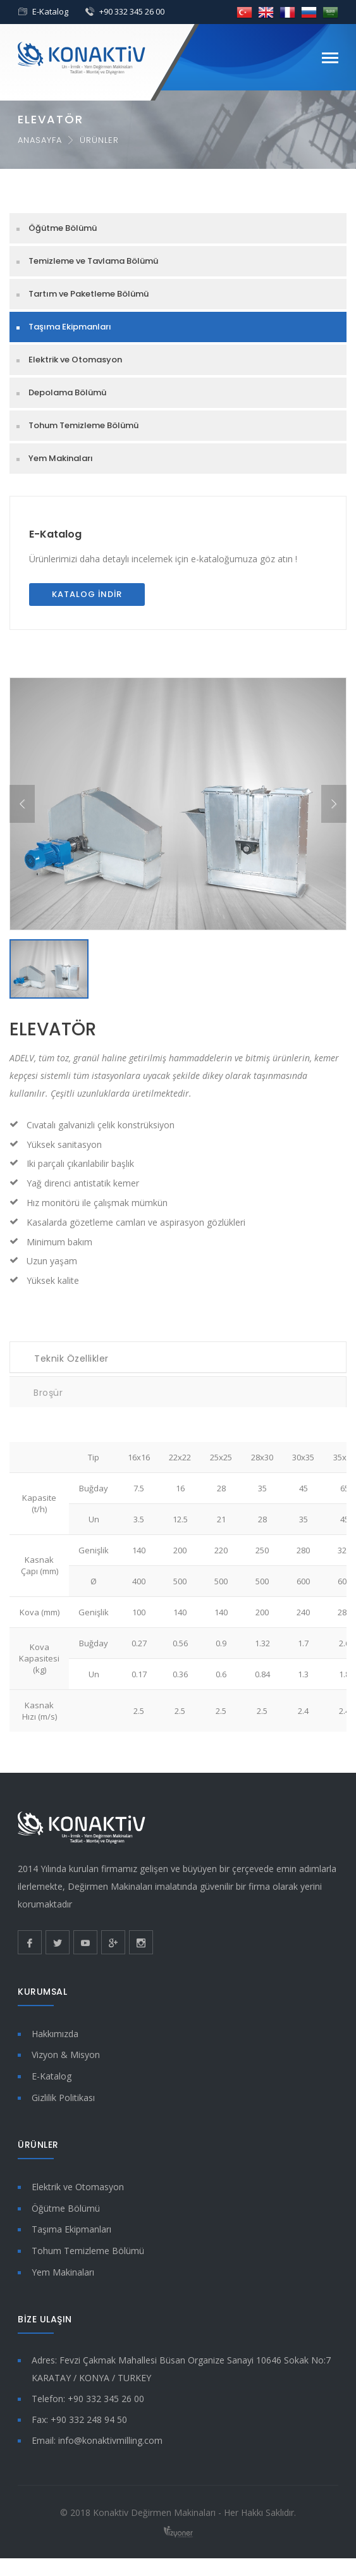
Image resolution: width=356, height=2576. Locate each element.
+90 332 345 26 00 (131, 11)
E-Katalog (50, 11)
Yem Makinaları (60, 458)
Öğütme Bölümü (62, 228)
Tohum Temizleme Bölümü (83, 425)
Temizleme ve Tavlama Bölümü (93, 261)
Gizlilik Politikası (63, 2098)
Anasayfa (40, 140)
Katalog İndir (87, 594)
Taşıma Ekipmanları (69, 327)
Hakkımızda (55, 2034)
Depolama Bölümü (67, 392)
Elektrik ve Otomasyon (75, 360)
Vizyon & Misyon (66, 2055)
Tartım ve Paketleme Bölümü (88, 294)
